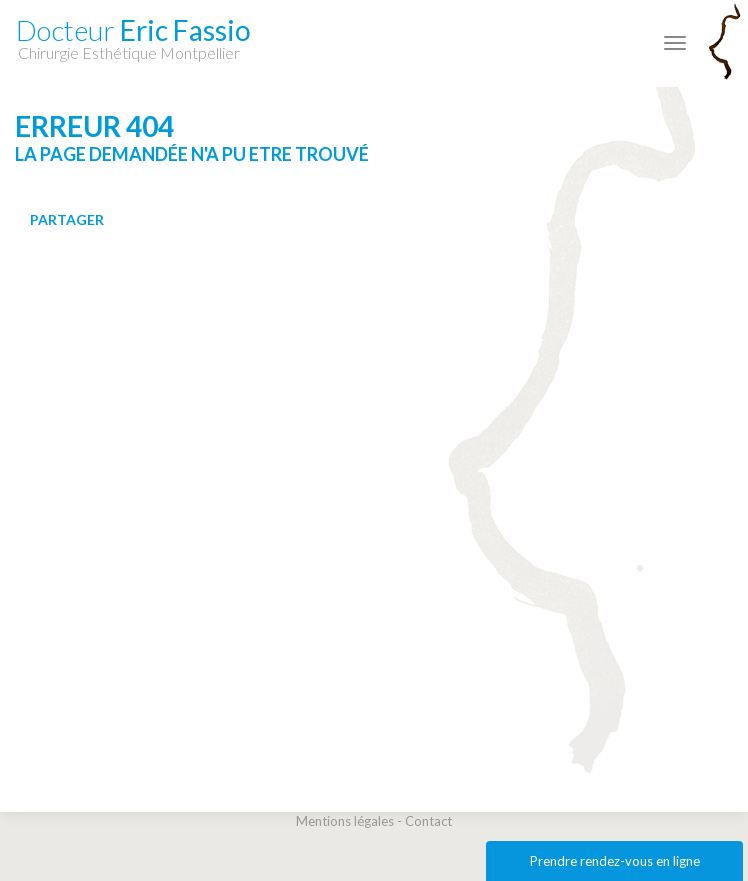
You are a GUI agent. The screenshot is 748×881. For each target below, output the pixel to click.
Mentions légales (345, 821)
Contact (428, 821)
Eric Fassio (133, 37)
